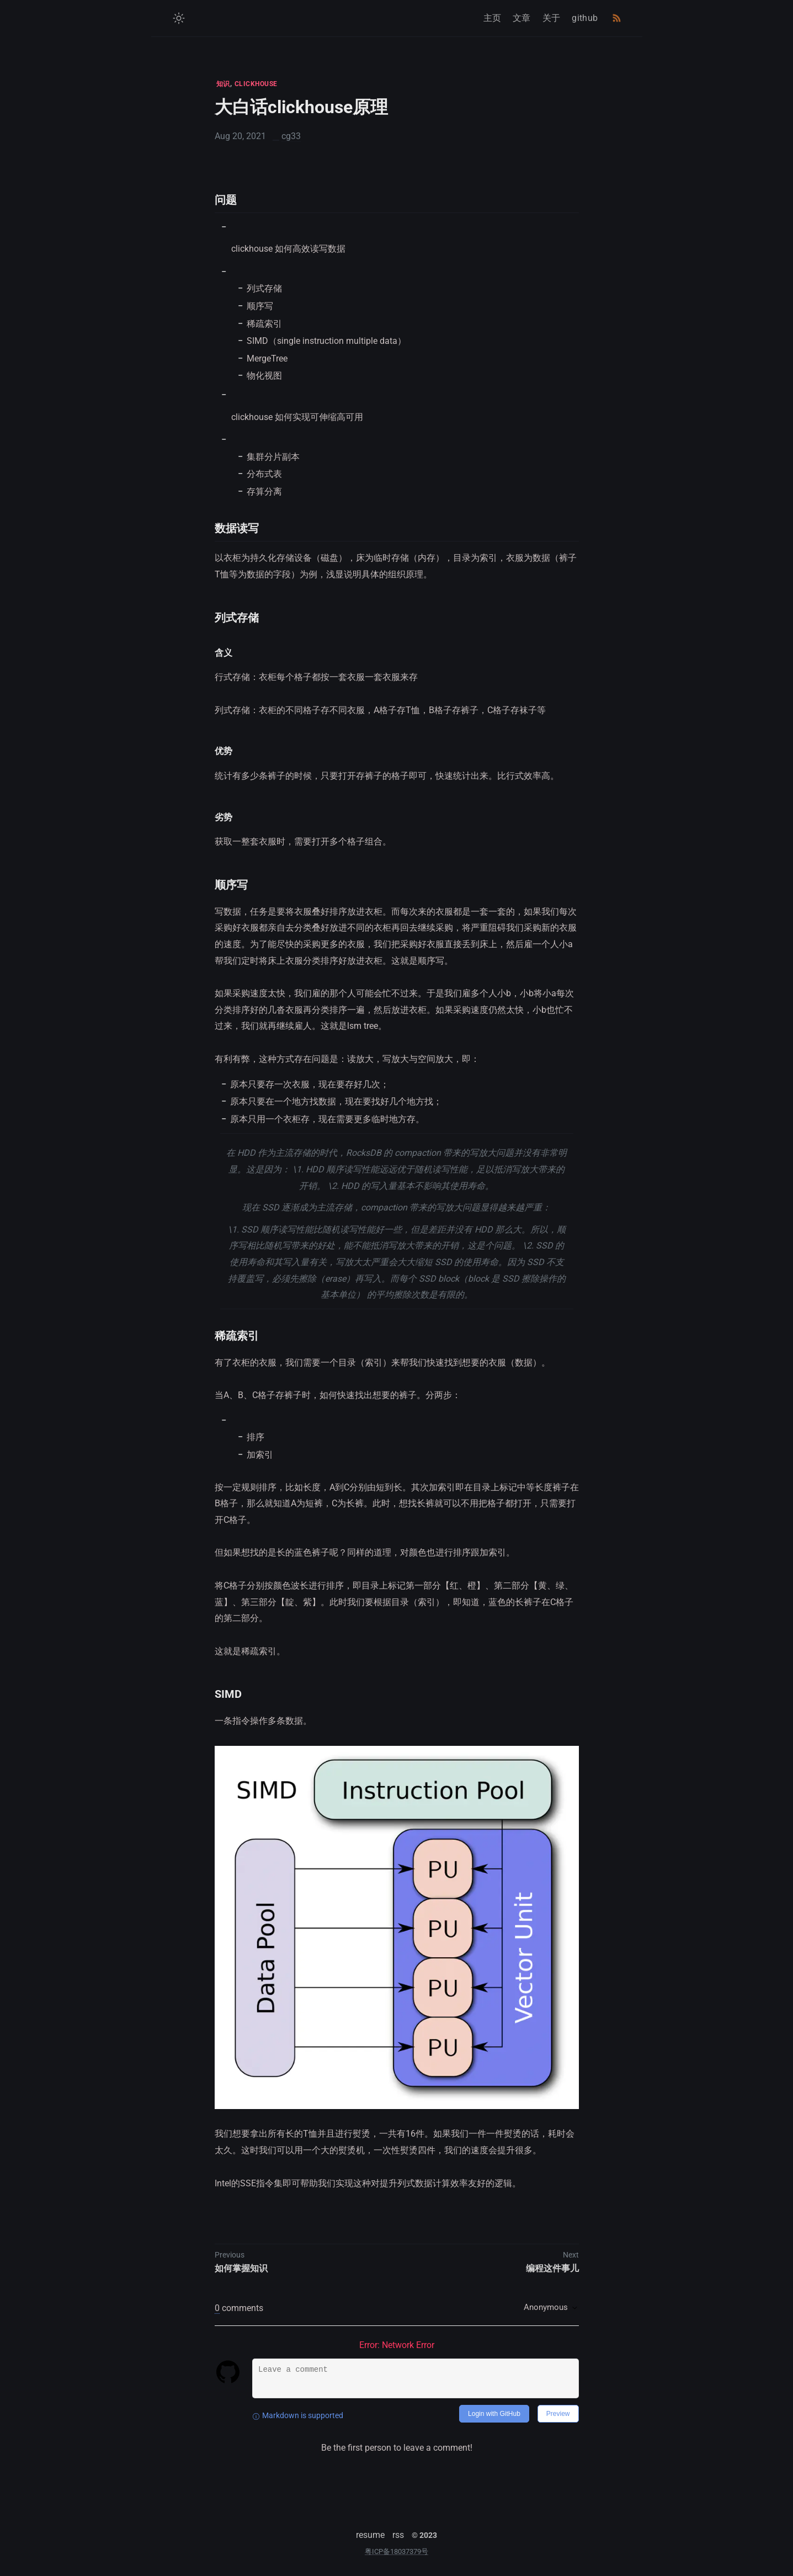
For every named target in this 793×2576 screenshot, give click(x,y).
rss (398, 2535)
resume (370, 2535)
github (585, 18)
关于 (551, 18)
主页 (492, 18)
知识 (223, 84)
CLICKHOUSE (256, 84)
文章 (522, 18)
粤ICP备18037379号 (396, 2551)
